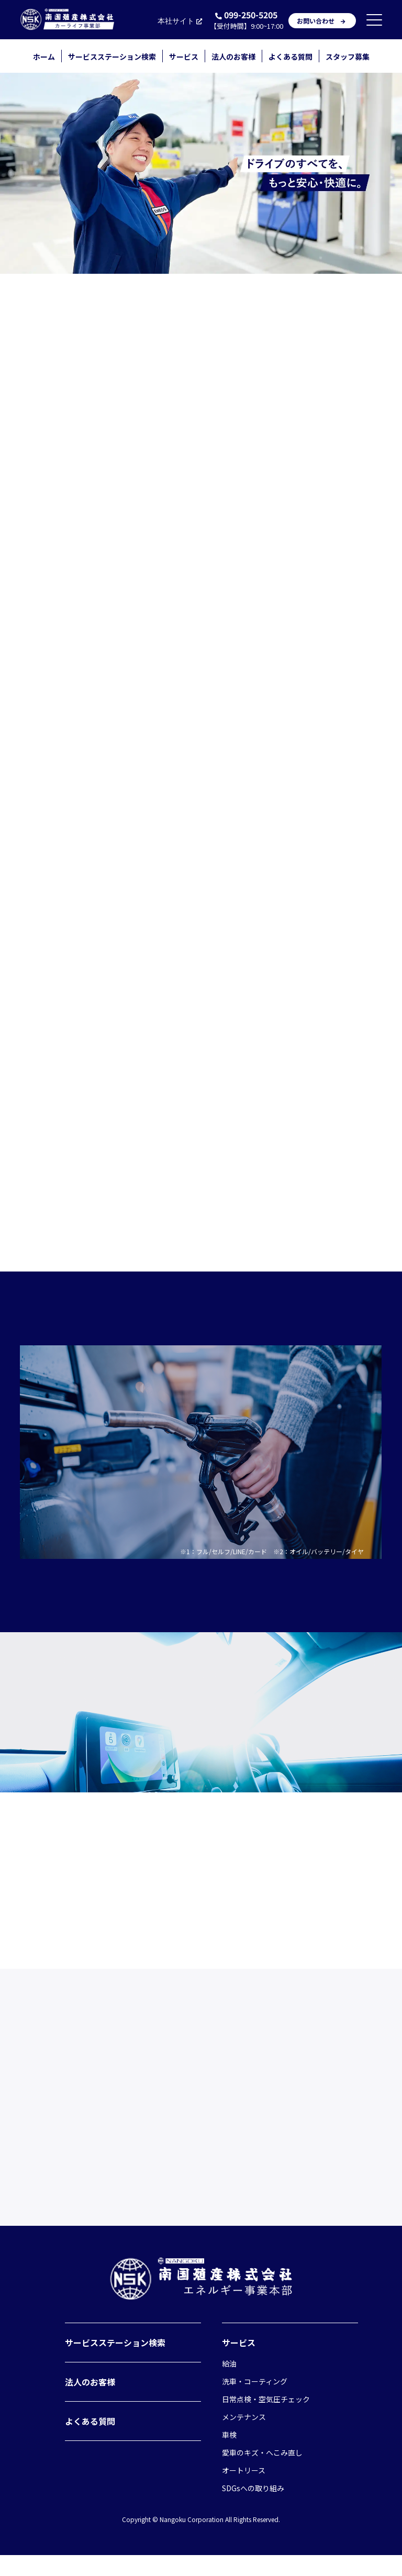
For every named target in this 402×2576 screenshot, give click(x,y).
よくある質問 (290, 56)
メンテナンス (244, 2438)
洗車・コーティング (254, 2402)
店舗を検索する (201, 824)
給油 (229, 2384)
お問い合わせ (322, 20)
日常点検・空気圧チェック (266, 2420)
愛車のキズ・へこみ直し (262, 2473)
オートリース (243, 2491)
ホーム (44, 56)
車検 (229, 2455)
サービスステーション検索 (112, 56)
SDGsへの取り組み (253, 2509)
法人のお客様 (233, 56)
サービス (183, 56)
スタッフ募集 (348, 56)
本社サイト (181, 21)
